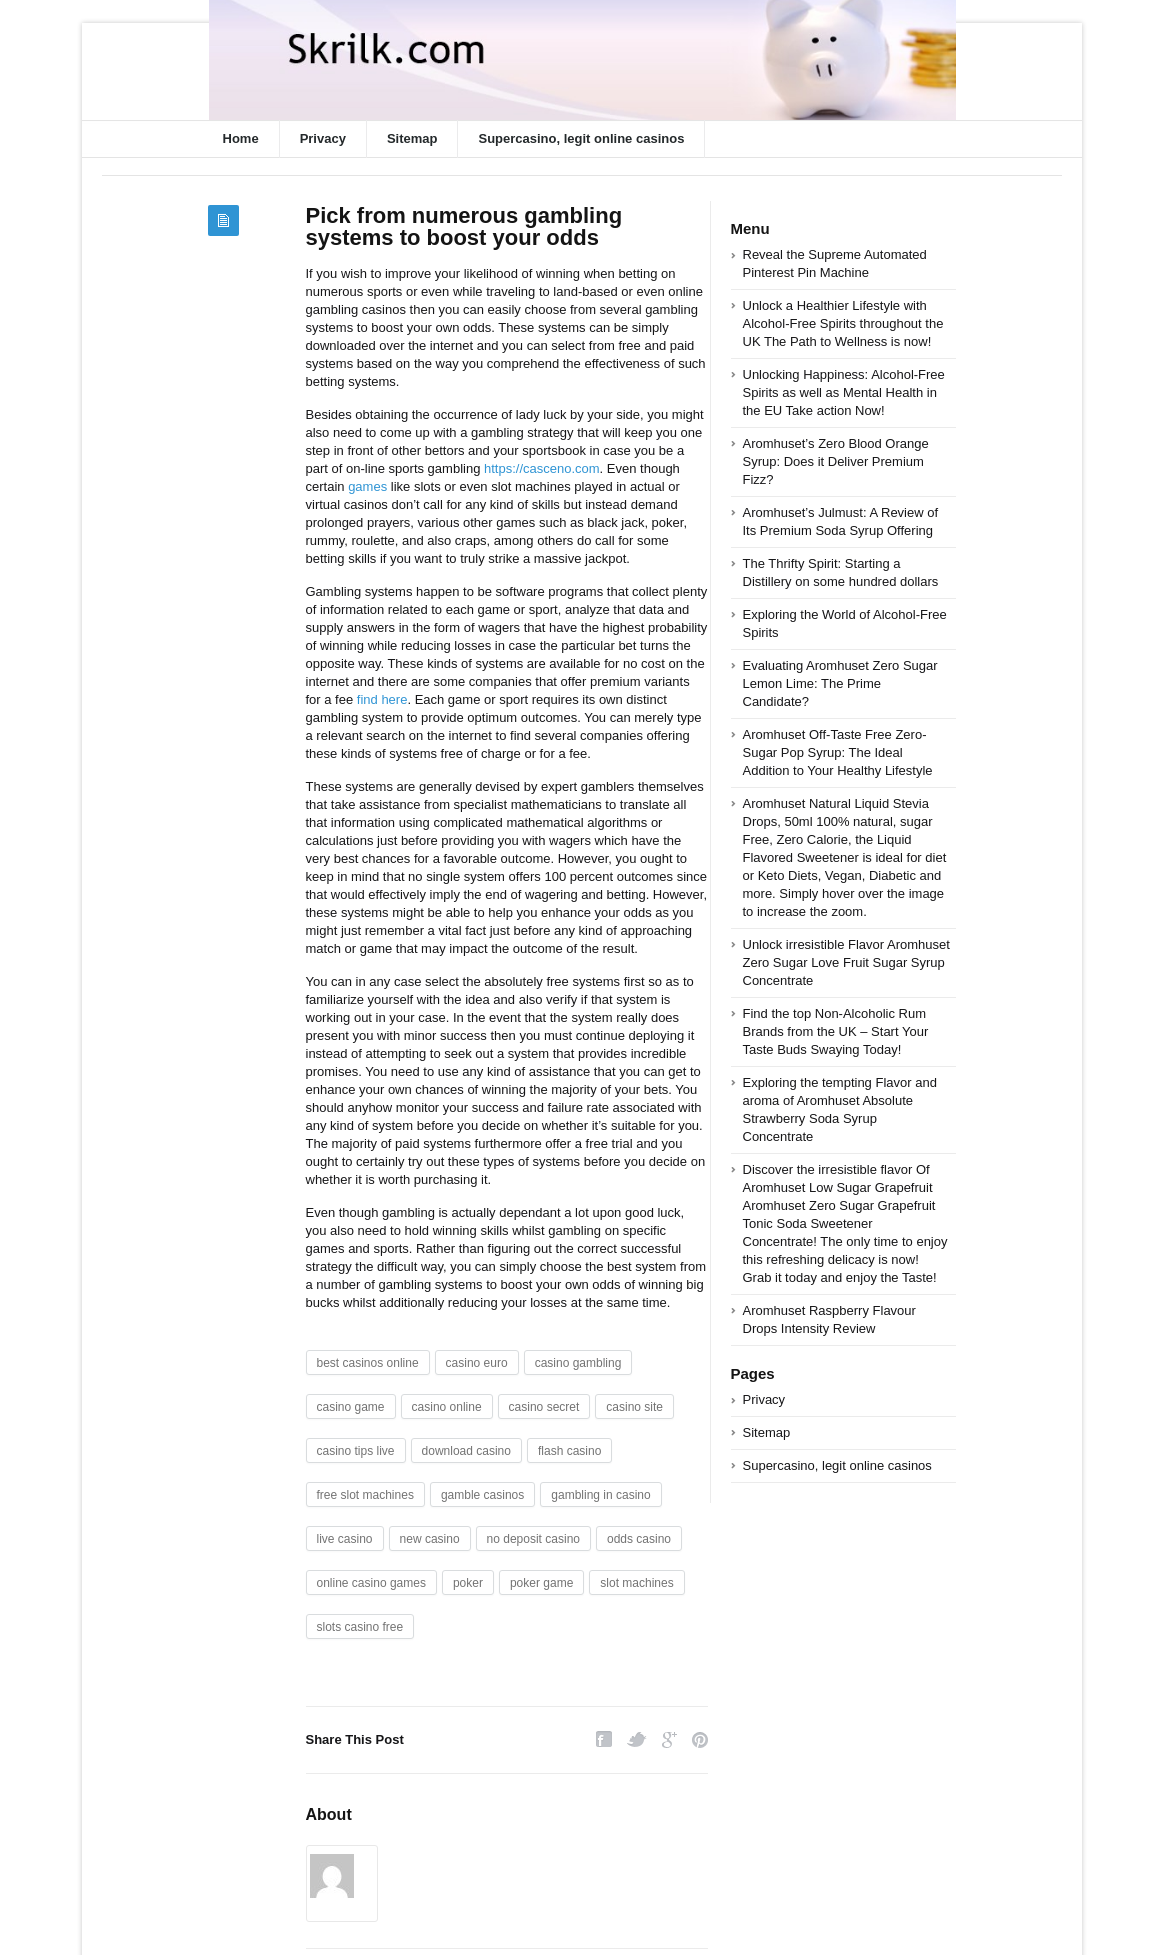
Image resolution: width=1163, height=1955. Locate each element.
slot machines (636, 1583)
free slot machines (365, 1495)
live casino (345, 1539)
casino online (447, 1407)
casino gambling (578, 1363)
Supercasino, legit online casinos (581, 138)
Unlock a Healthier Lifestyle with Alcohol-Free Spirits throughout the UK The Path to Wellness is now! (843, 323)
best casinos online (368, 1363)
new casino (430, 1539)
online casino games (371, 1583)
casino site (634, 1407)
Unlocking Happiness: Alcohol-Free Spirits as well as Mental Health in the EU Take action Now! (844, 392)
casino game (351, 1407)
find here (382, 699)
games (367, 486)
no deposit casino (533, 1539)
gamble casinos (482, 1495)
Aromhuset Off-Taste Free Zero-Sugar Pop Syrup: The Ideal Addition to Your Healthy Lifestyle (838, 752)
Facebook (604, 1739)
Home (241, 138)
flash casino (569, 1451)
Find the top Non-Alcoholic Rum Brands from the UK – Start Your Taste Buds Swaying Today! (836, 1031)
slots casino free (360, 1627)
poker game (541, 1583)
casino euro (477, 1363)
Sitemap (412, 138)
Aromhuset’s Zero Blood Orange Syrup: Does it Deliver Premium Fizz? (836, 461)
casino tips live (356, 1451)
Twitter (637, 1739)
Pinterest (700, 1739)
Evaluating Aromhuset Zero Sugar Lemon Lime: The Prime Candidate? (840, 683)
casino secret (544, 1407)
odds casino (639, 1539)
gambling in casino (600, 1495)
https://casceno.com (542, 468)
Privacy (323, 138)
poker (468, 1583)
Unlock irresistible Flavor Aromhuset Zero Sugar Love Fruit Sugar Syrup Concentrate (846, 962)
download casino (466, 1451)
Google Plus (669, 1739)
